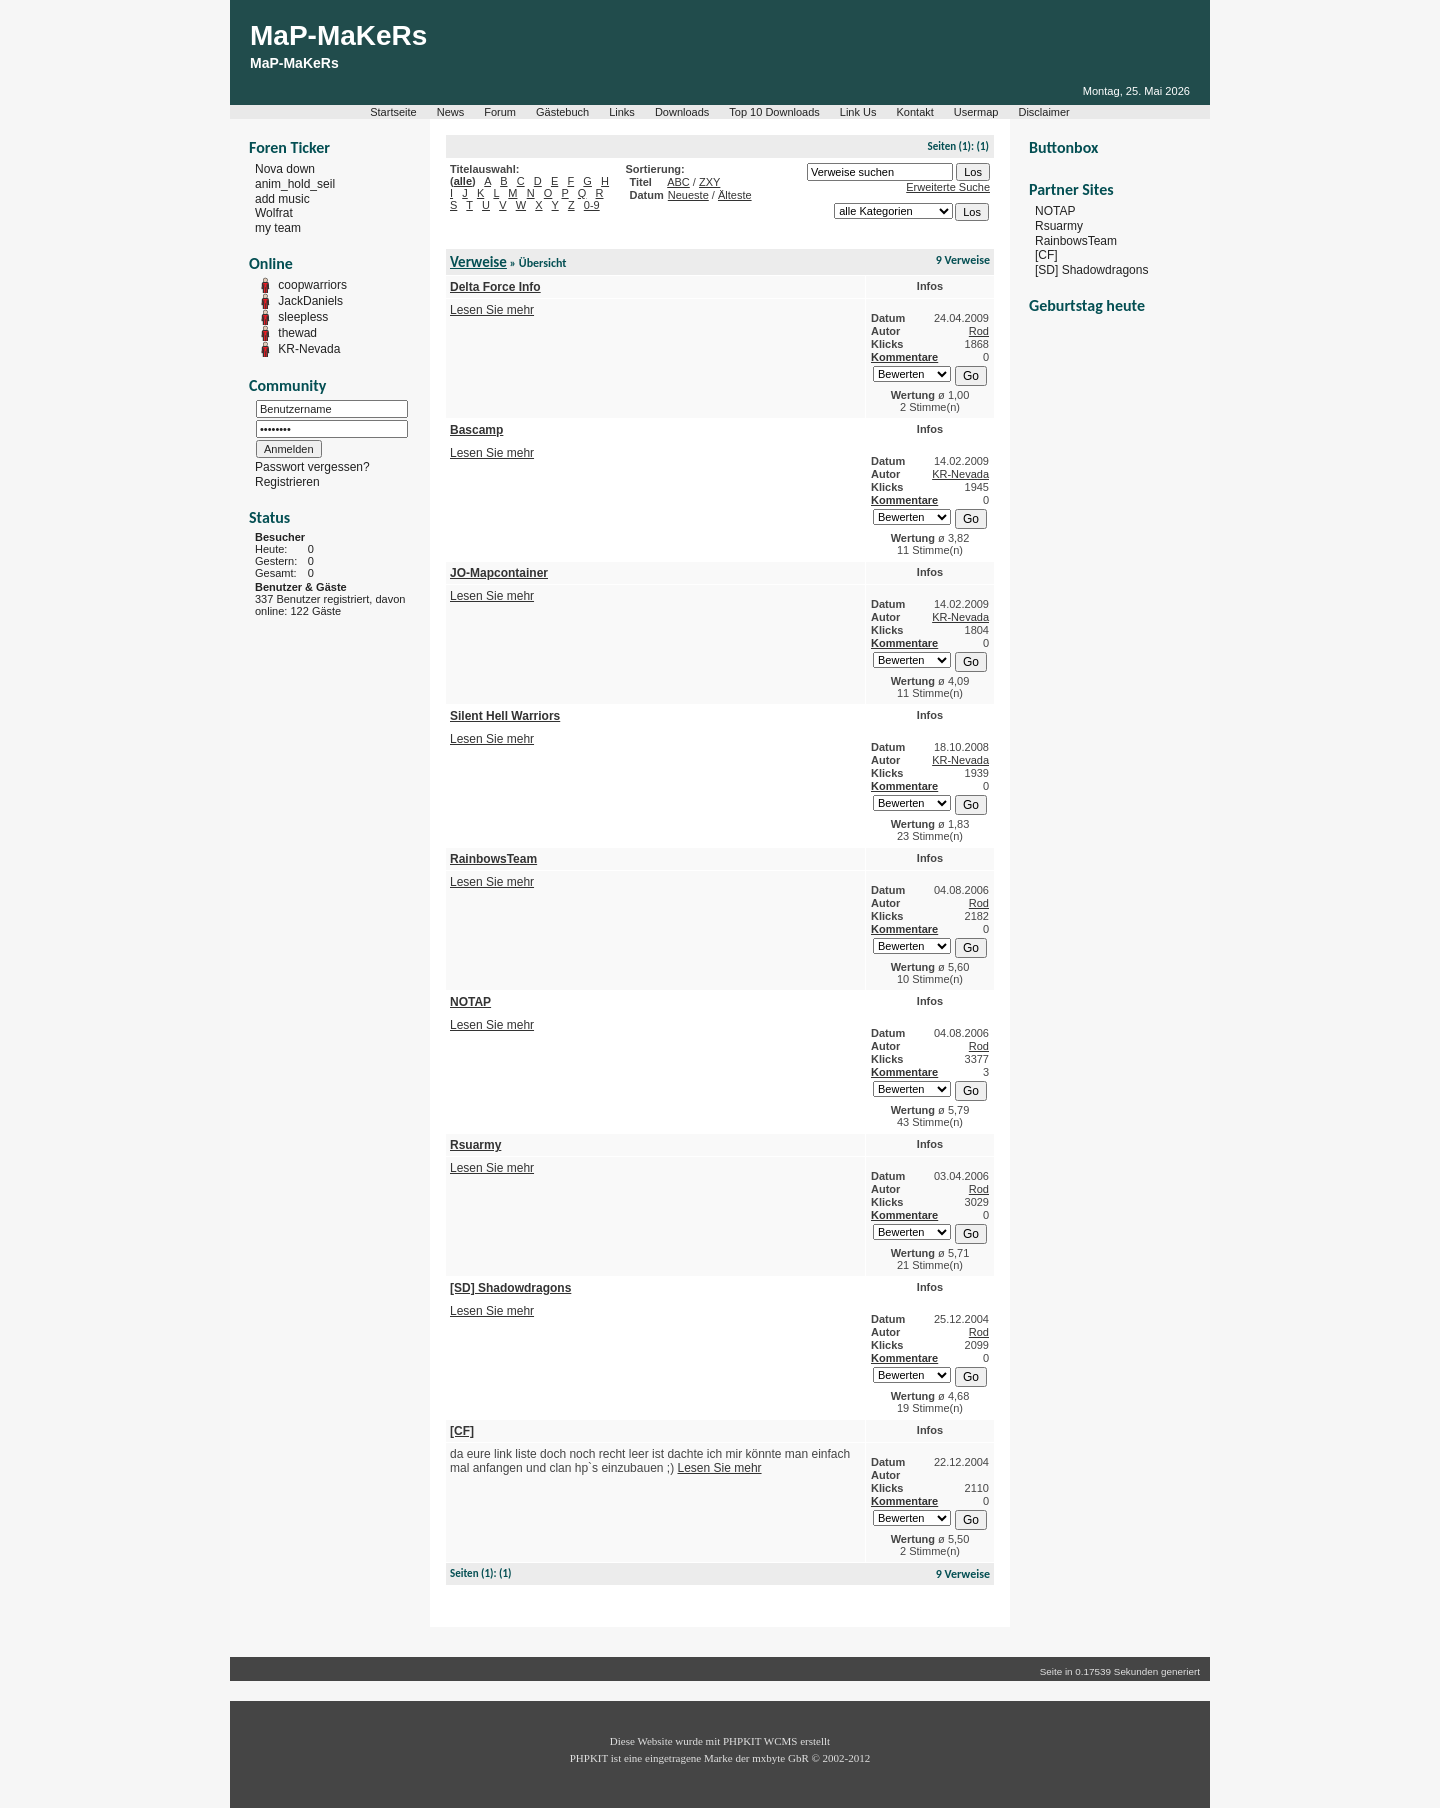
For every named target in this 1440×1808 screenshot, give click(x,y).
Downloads (682, 112)
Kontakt (915, 112)
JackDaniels (310, 301)
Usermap (976, 112)
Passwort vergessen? (312, 467)
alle (463, 181)
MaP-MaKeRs (338, 35)
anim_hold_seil (295, 184)
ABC (678, 182)
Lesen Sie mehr (492, 310)
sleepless (303, 317)
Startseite (393, 112)
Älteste (735, 195)
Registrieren (287, 482)
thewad (297, 333)
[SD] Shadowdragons (1091, 270)
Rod (979, 331)
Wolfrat (274, 213)
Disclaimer (1043, 112)
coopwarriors (312, 285)
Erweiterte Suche (948, 187)
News (451, 112)
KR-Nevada (309, 349)
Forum (500, 112)
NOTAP (1055, 211)
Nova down (285, 169)
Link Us (858, 112)
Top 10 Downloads (774, 112)
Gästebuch (562, 112)
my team (278, 228)
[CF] (1046, 255)
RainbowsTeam (1076, 240)
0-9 (592, 205)
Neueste (688, 195)
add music (282, 198)
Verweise (478, 262)
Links (622, 112)
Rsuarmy (1059, 226)
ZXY (709, 182)
